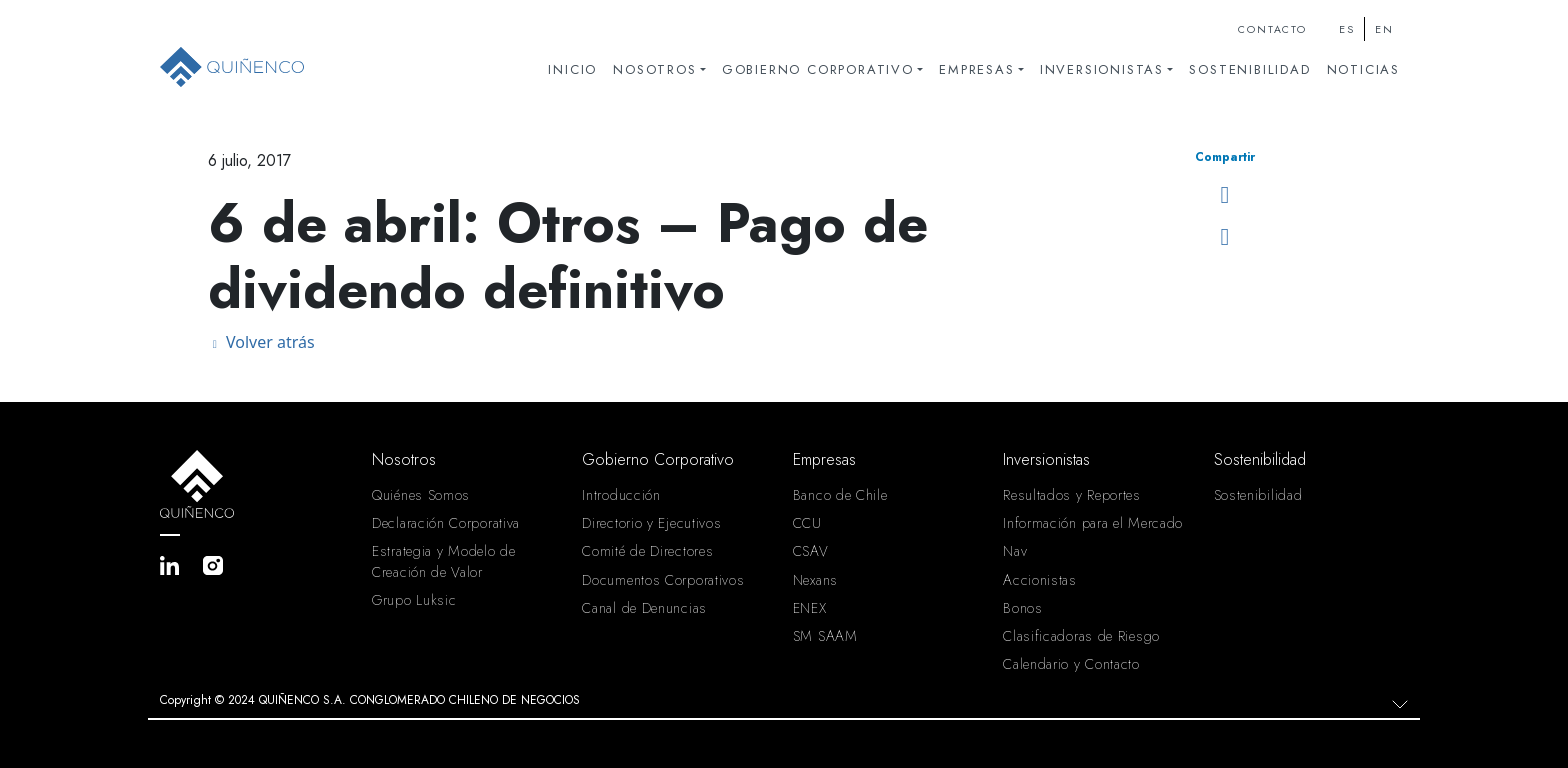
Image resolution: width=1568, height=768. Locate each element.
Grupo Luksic (414, 600)
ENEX (810, 608)
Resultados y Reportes (1072, 495)
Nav (1015, 551)
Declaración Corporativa (446, 523)
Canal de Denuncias (644, 608)
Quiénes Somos (421, 495)
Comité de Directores (647, 551)
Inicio (572, 69)
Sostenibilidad (1249, 69)
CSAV (811, 551)
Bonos (1023, 608)
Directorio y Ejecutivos (651, 523)
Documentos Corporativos (663, 580)
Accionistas (1040, 580)
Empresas (976, 69)
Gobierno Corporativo (818, 69)
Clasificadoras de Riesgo (1081, 636)
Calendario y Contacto (1071, 664)
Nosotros (654, 69)
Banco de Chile (840, 495)
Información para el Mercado (1093, 523)
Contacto (1272, 29)
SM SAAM (825, 636)
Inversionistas (1102, 69)
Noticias (1363, 69)
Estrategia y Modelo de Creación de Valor (443, 561)
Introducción (621, 495)
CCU (807, 523)
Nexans (815, 580)
